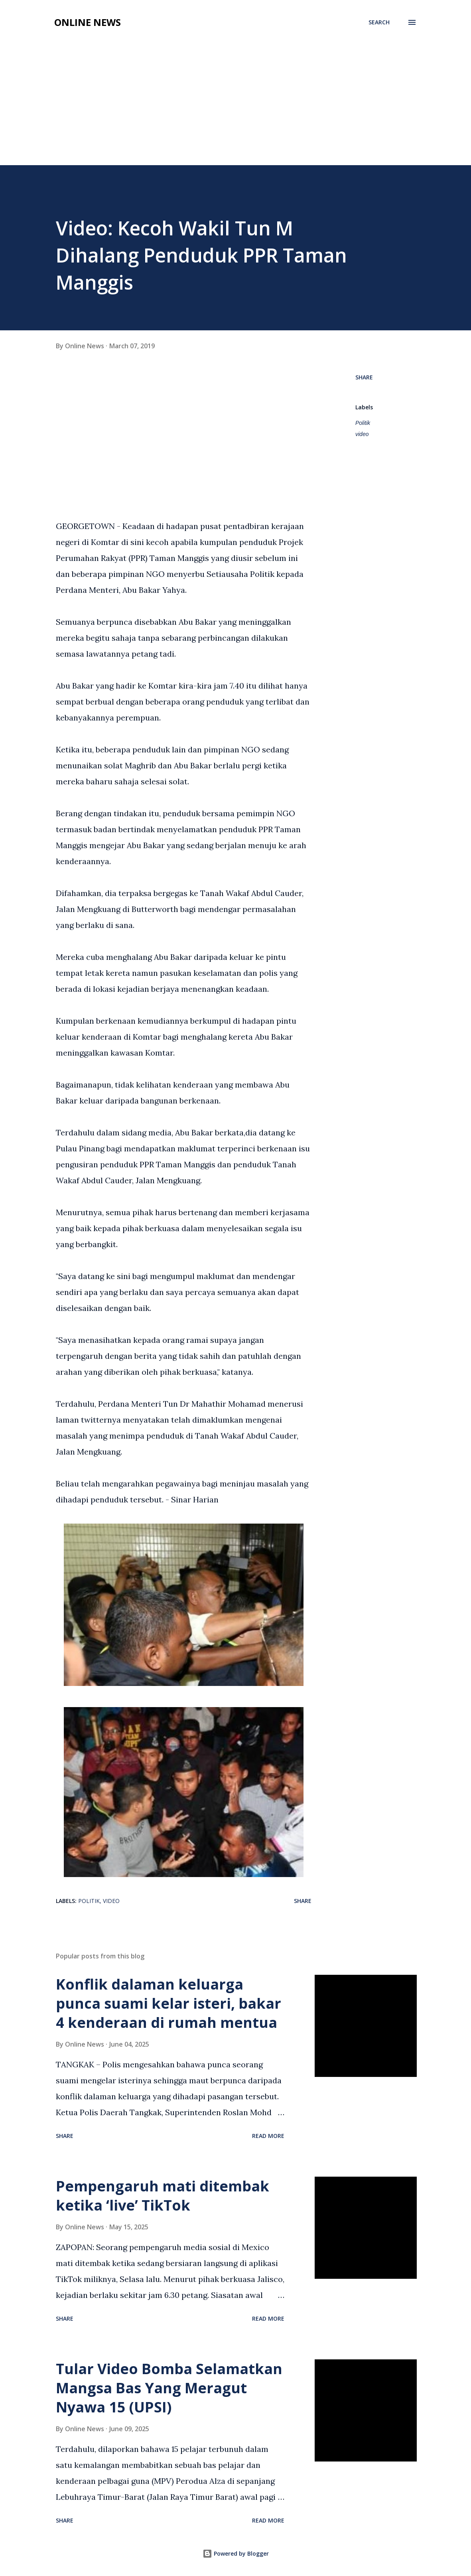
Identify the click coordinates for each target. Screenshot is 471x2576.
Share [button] (364, 377)
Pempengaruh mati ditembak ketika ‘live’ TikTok (162, 2195)
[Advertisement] (235, 105)
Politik (362, 423)
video (362, 434)
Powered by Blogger (236, 2553)
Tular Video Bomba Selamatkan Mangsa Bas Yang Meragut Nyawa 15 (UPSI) (169, 2388)
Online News (87, 22)
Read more (268, 2136)
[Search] (379, 22)
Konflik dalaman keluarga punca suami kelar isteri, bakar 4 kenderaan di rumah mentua (168, 2003)
